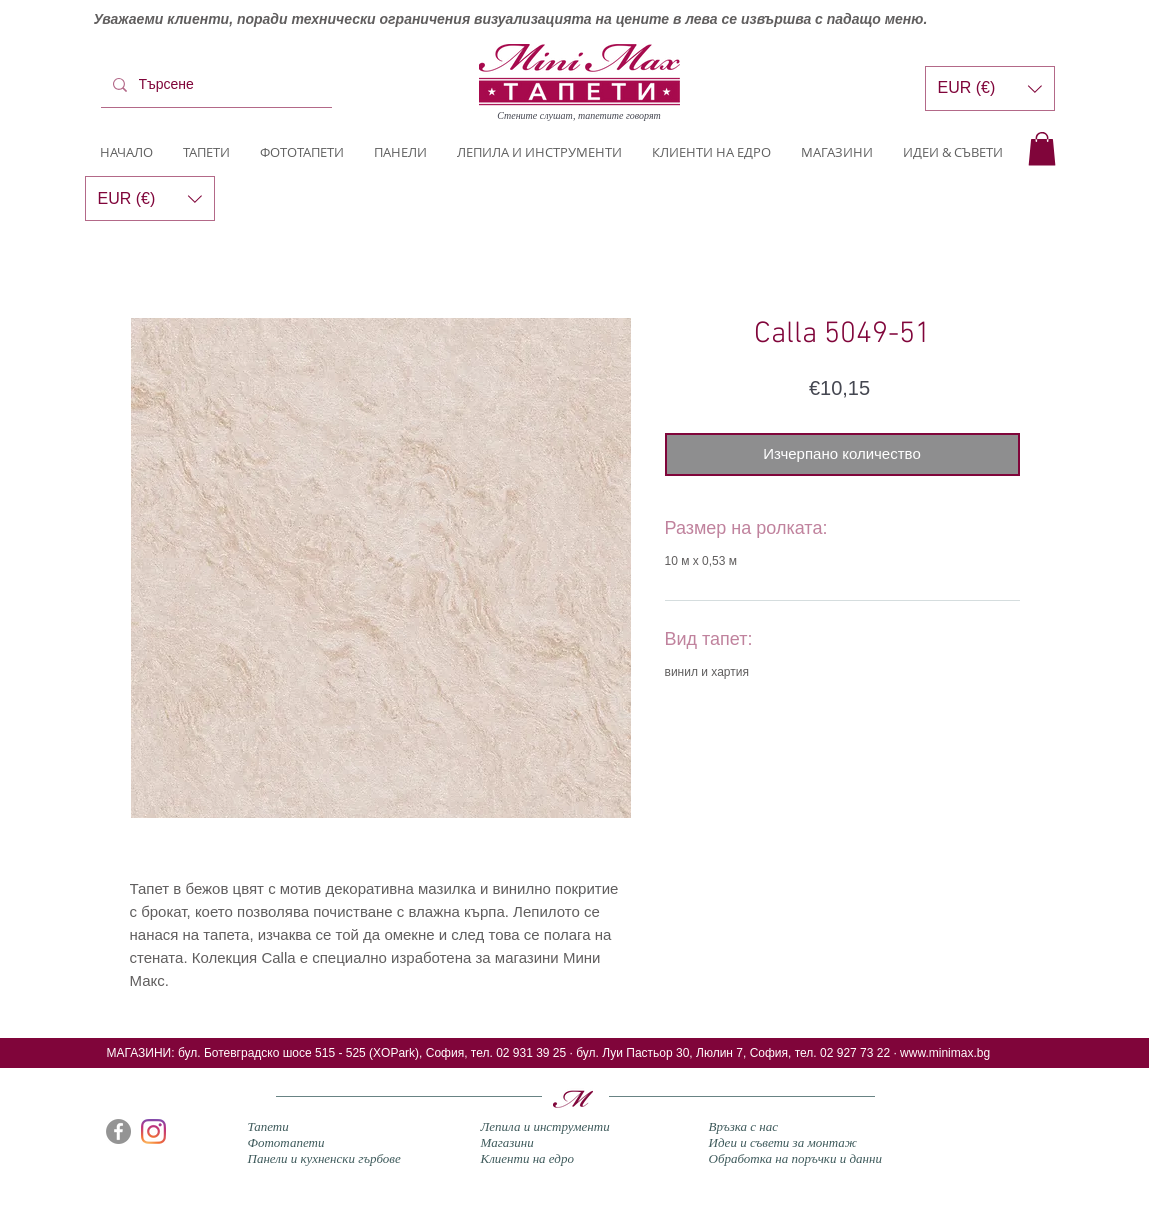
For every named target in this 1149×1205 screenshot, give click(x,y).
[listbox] (990, 88)
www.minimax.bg (945, 1053)
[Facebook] (118, 1131)
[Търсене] (214, 85)
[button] (1042, 148)
